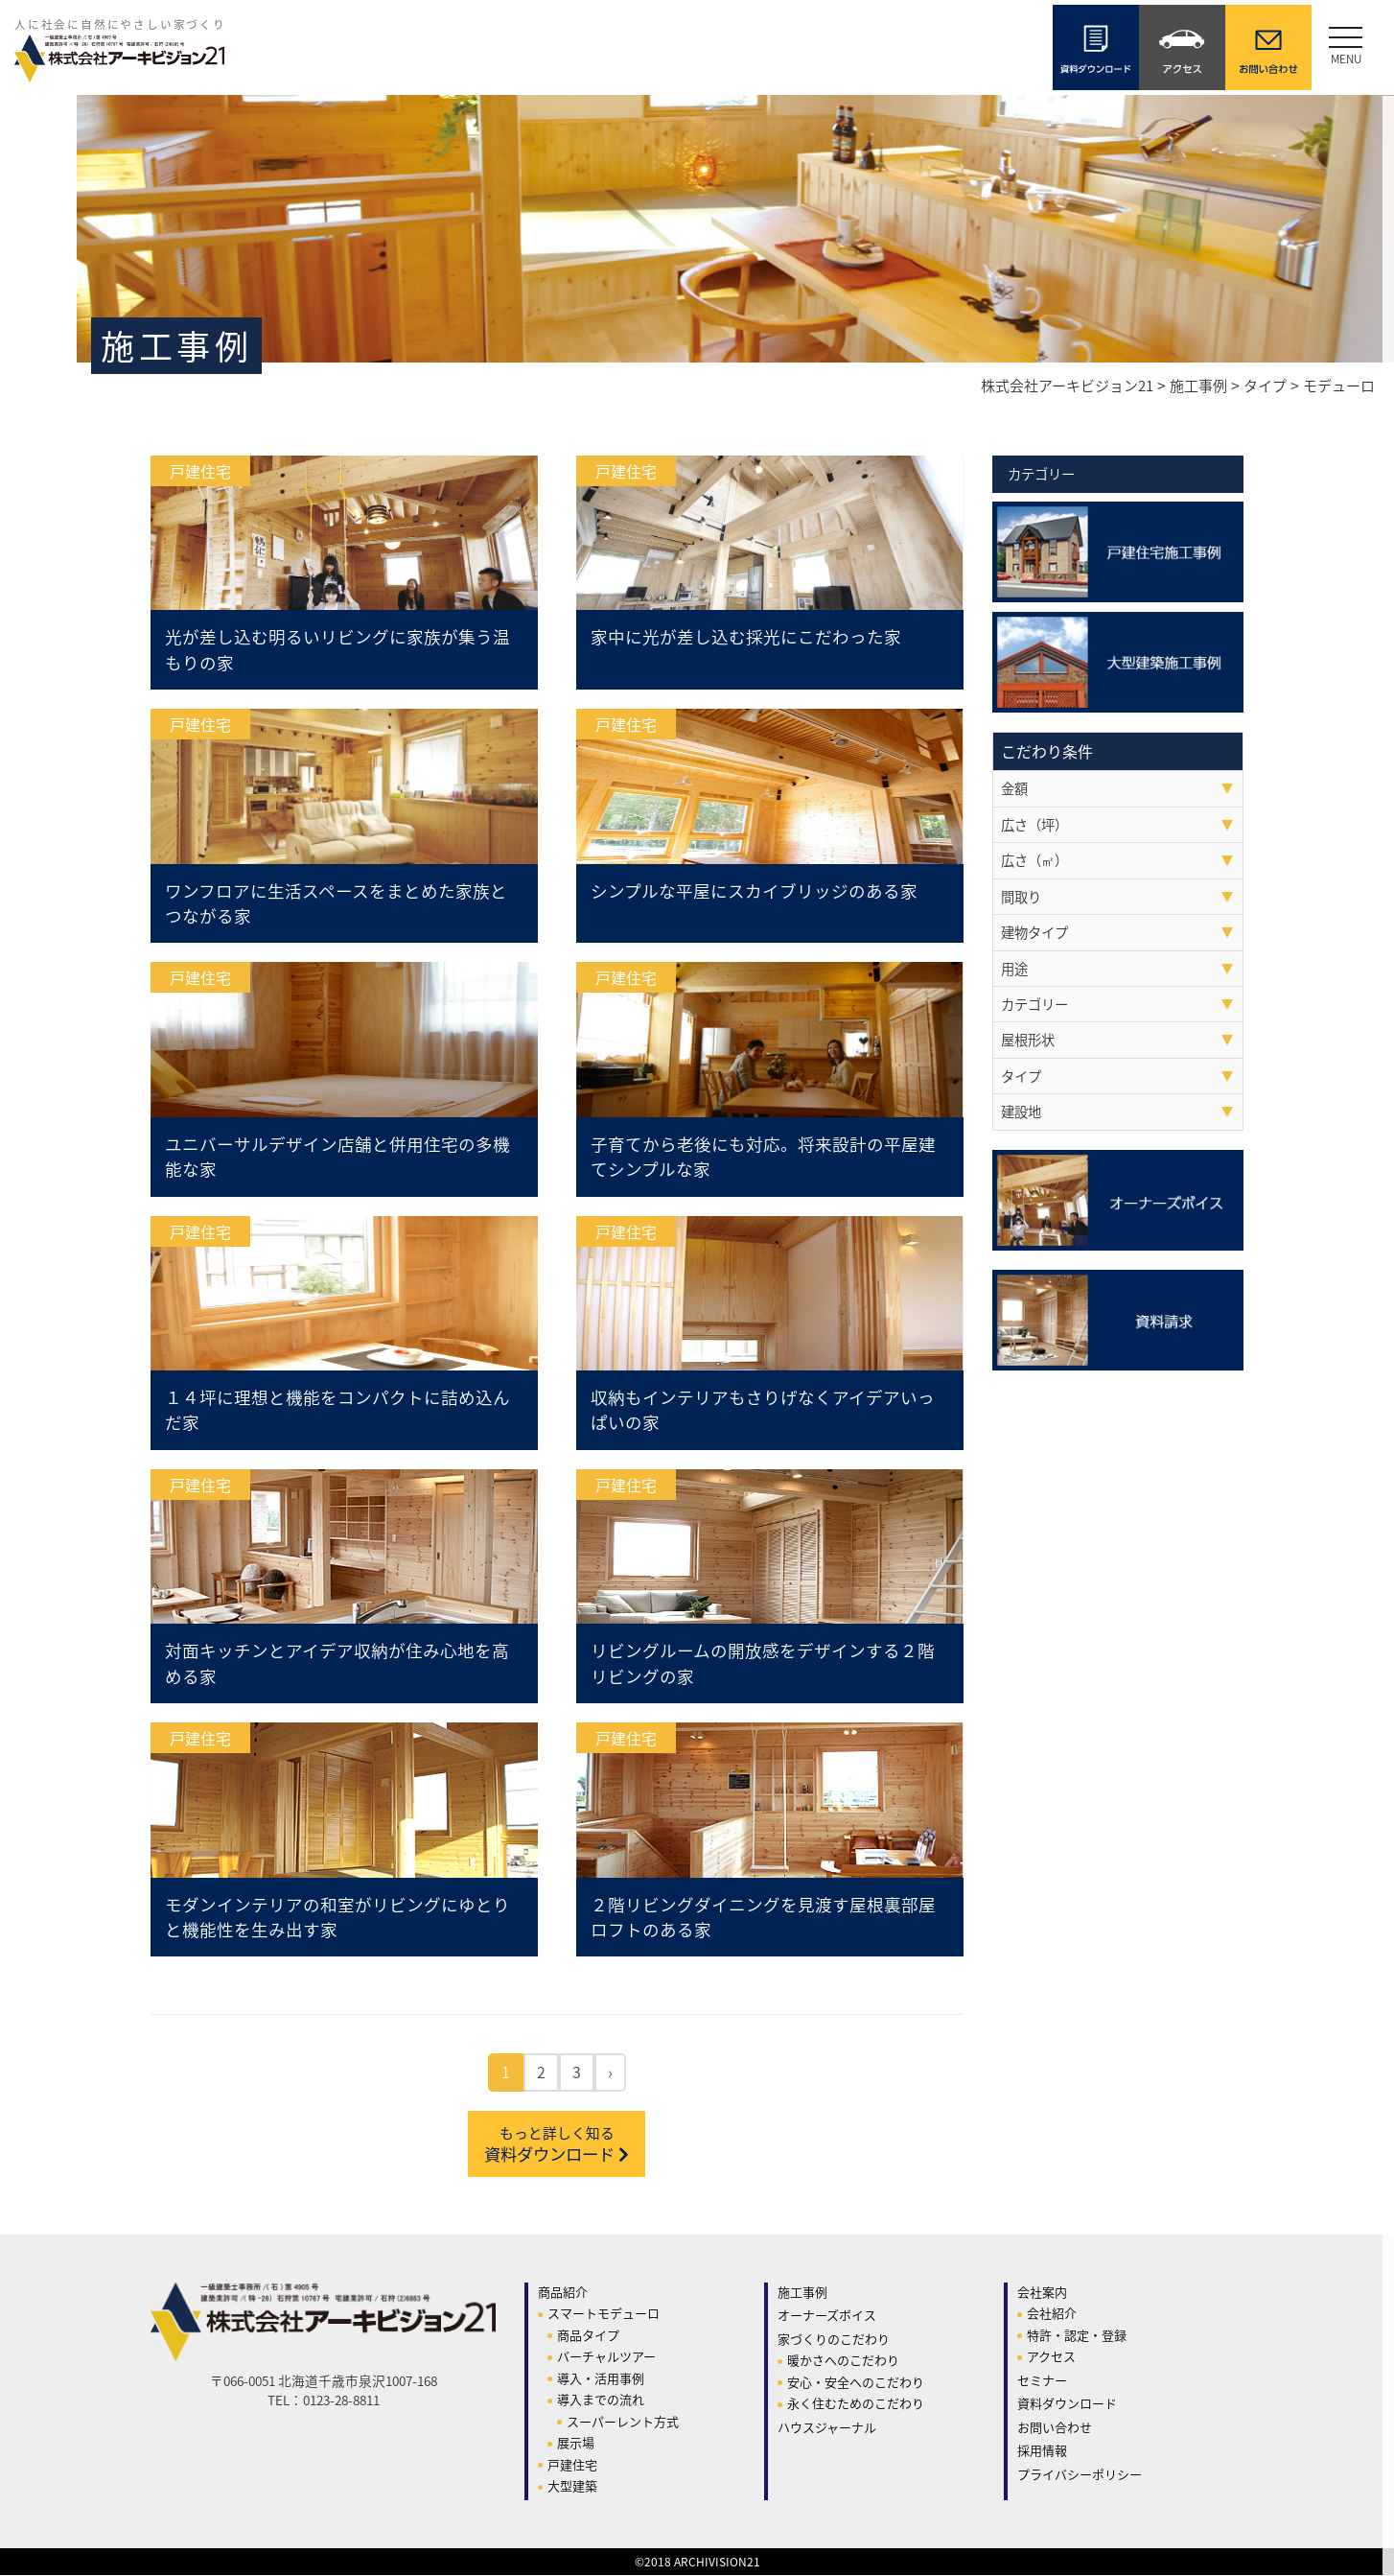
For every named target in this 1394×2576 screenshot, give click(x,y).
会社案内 (1042, 2292)
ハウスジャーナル (827, 2428)
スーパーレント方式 (623, 2422)
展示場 (575, 2444)
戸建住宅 (572, 2465)
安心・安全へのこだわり (855, 2383)
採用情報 (1042, 2452)
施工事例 (802, 2292)
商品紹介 (563, 2292)
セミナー (1042, 2381)
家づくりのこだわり (834, 2339)
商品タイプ (588, 2336)
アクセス (1051, 2358)
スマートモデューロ (603, 2315)
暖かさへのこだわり (843, 2362)
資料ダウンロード (556, 2145)
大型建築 (572, 2487)
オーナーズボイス (827, 2316)
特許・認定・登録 (1077, 2336)
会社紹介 (1052, 2315)
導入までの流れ (600, 2401)
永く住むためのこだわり (855, 2405)
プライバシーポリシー (1079, 2475)
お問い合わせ (1054, 2428)
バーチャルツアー (606, 2358)
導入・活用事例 (600, 2379)
